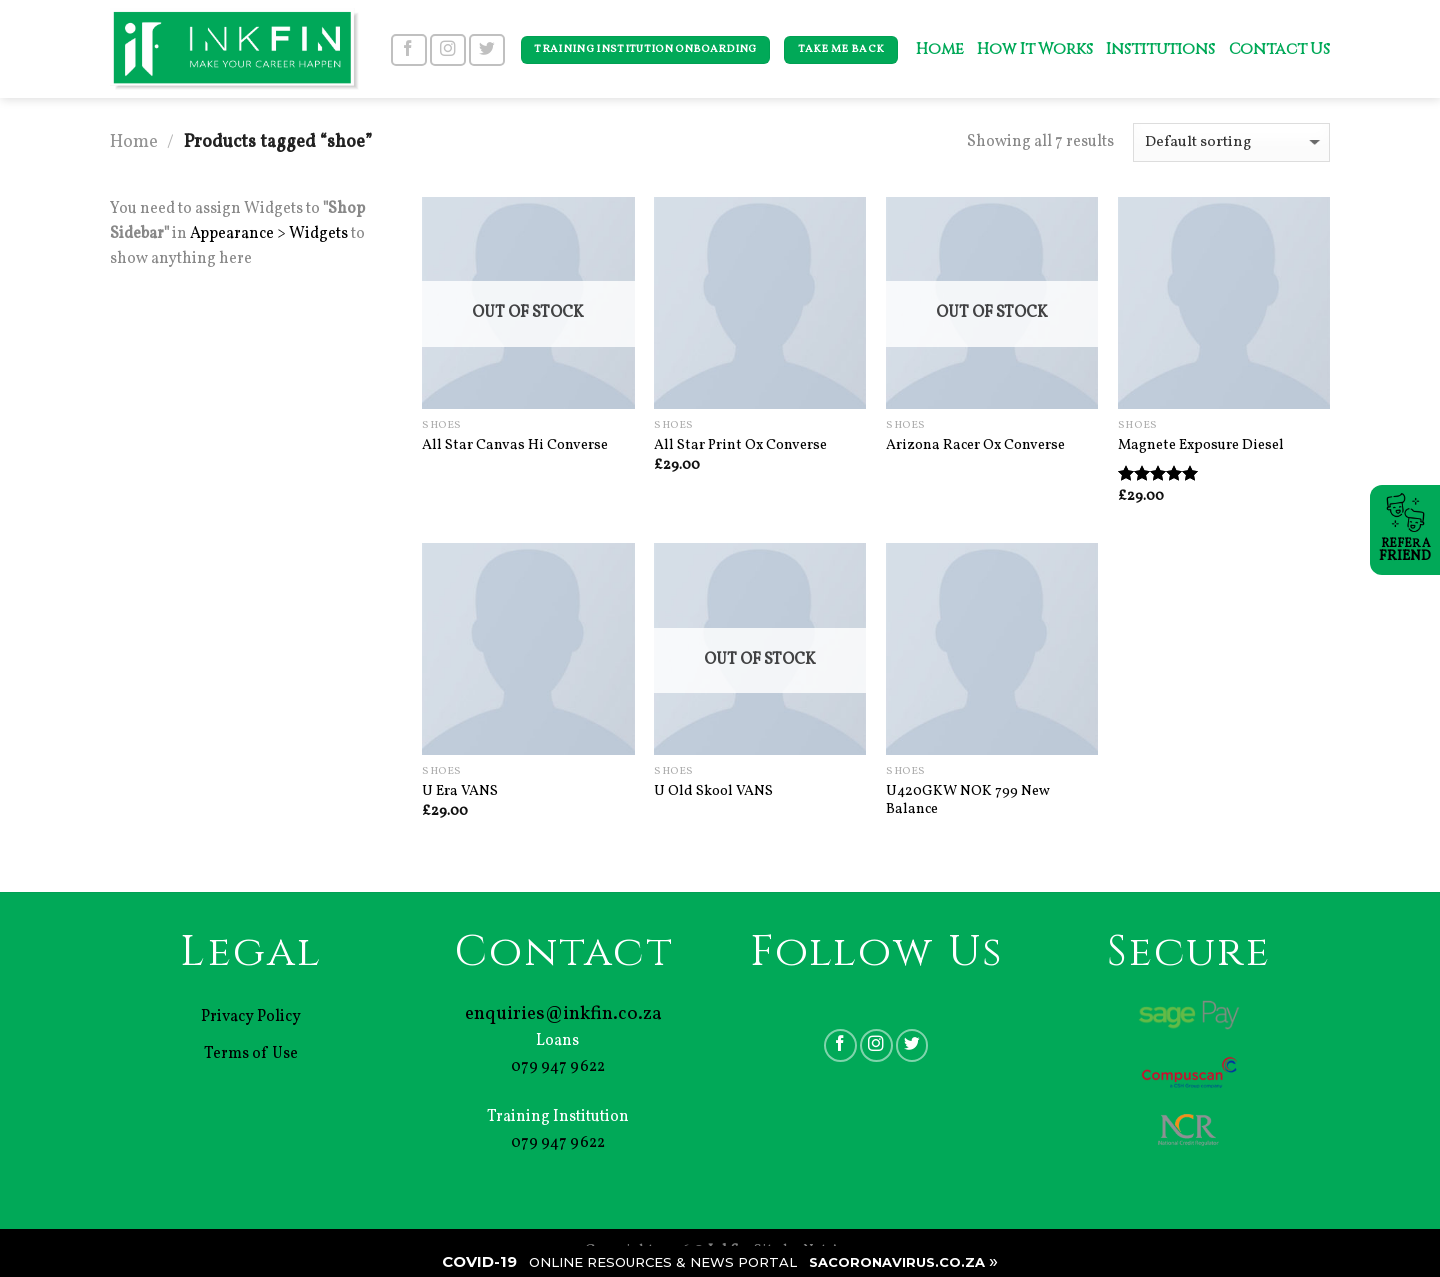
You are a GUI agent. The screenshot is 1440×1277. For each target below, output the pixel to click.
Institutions (1160, 49)
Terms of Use (251, 1054)
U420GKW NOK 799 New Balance (968, 800)
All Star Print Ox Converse (740, 445)
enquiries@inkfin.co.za (563, 1014)
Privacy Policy (251, 1017)
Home (939, 49)
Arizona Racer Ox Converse (975, 445)
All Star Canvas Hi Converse (515, 445)
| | (720, 1261)
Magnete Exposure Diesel (1201, 445)
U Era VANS (460, 791)
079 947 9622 (558, 1067)
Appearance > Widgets (269, 234)
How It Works (1034, 49)
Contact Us (1279, 49)
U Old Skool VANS (713, 791)
